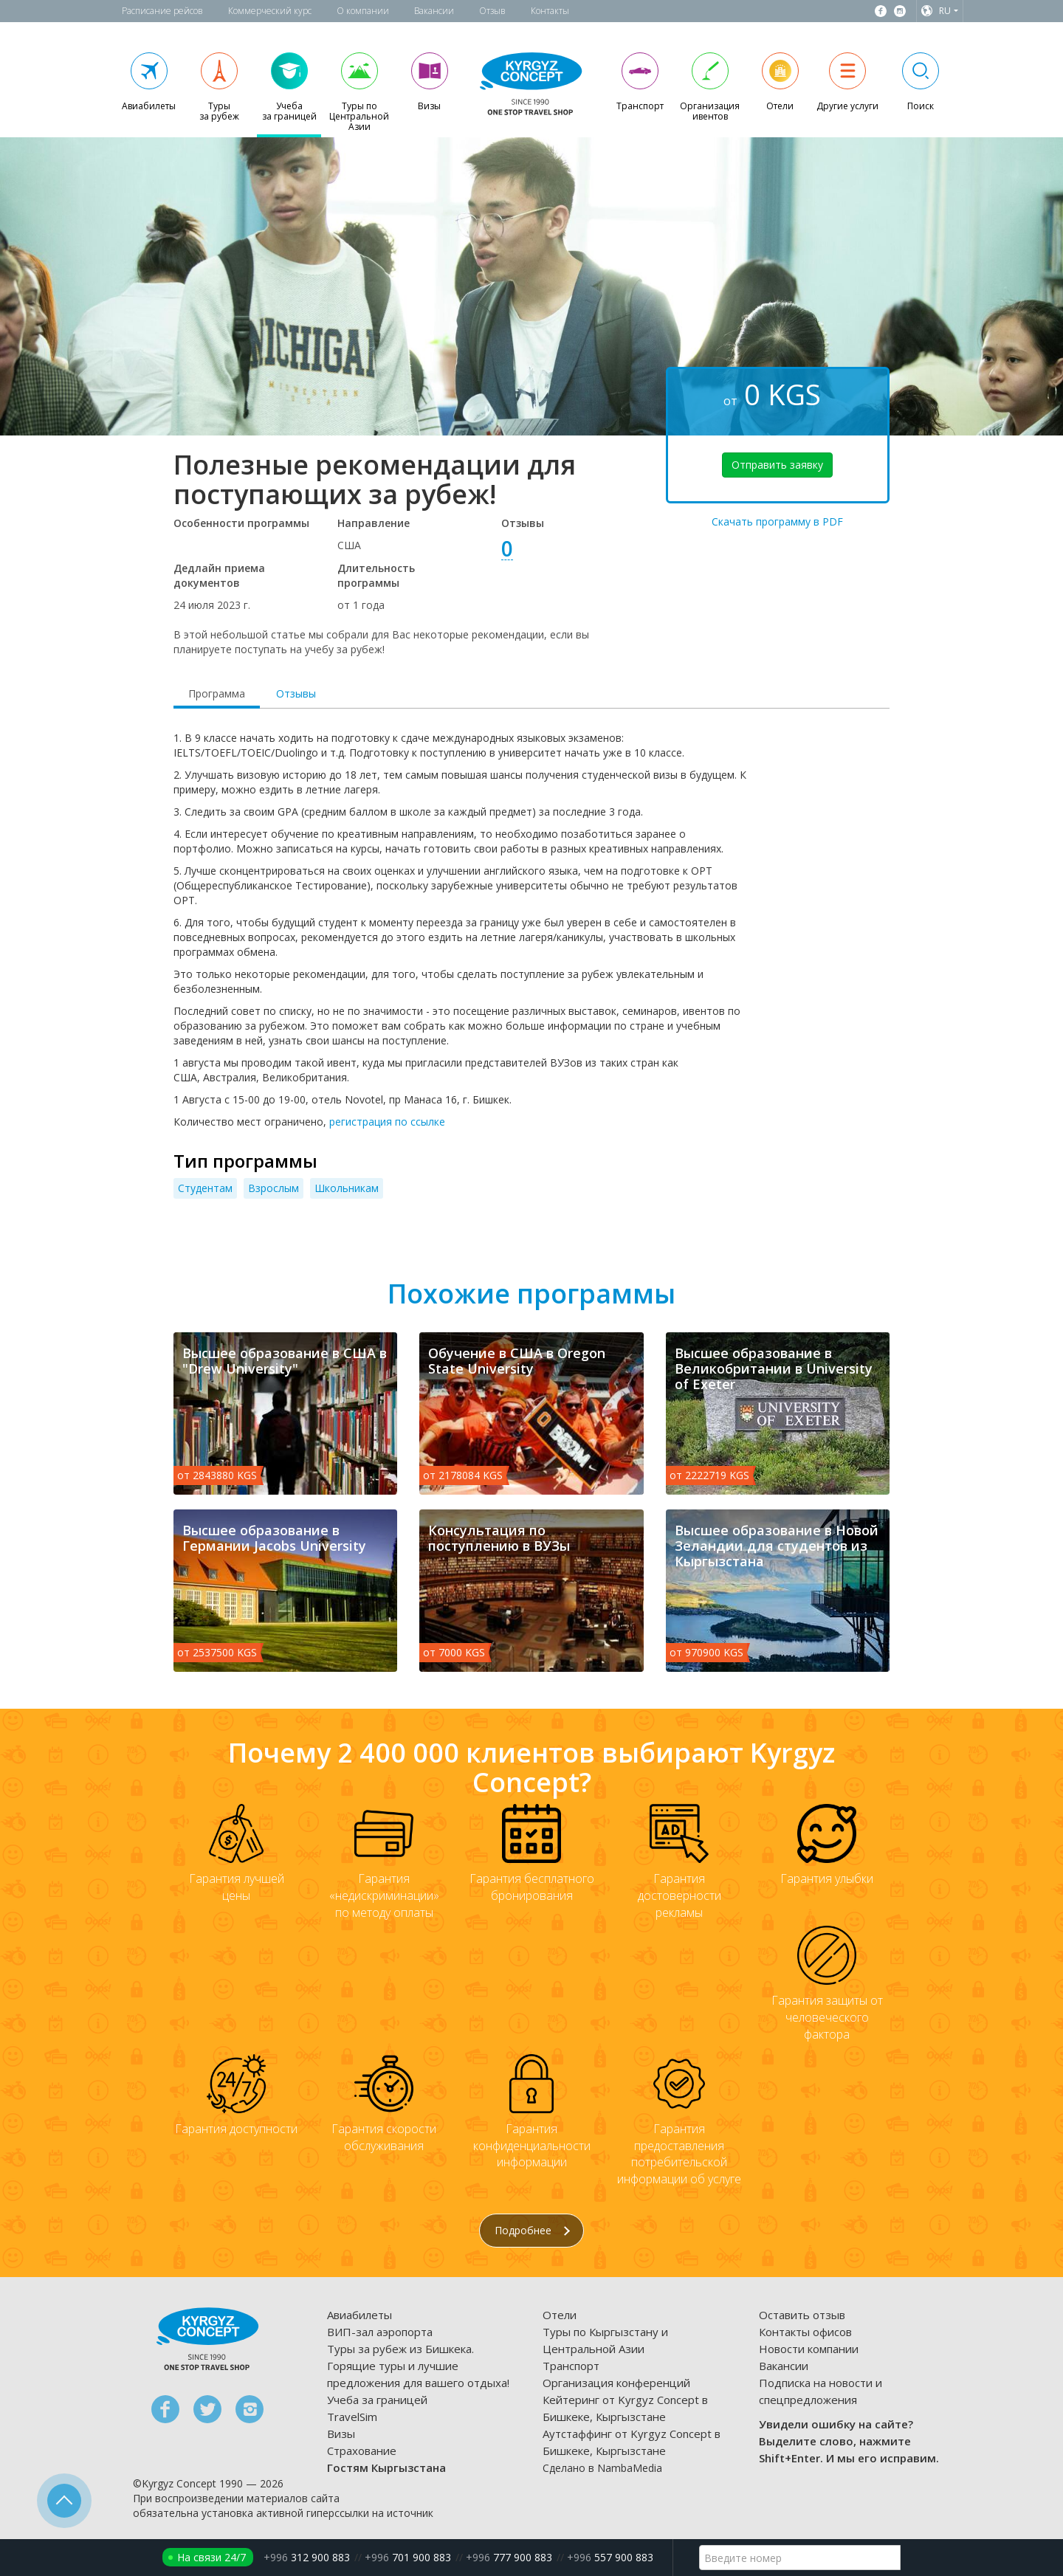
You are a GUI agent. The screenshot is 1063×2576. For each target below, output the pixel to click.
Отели (560, 2314)
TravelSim (352, 2416)
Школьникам (346, 1188)
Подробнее (532, 2230)
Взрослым (273, 1188)
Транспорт (571, 2365)
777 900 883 (509, 2557)
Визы (341, 2433)
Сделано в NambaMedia (602, 2468)
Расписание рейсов (162, 10)
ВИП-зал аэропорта (380, 2331)
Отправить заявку (777, 465)
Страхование (361, 2450)
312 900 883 (307, 2557)
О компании (363, 10)
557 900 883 (610, 2557)
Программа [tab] (216, 693)
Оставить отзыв (802, 2314)
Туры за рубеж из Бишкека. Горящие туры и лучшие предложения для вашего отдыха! (418, 2365)
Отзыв (492, 10)
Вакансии (434, 10)
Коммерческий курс (270, 10)
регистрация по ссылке (387, 1122)
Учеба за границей (377, 2399)
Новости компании (809, 2348)
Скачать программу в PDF (777, 521)
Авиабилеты (359, 2314)
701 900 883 (408, 2557)
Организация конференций (616, 2382)
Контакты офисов (805, 2331)
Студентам (205, 1188)
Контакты (550, 10)
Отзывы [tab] (296, 693)
